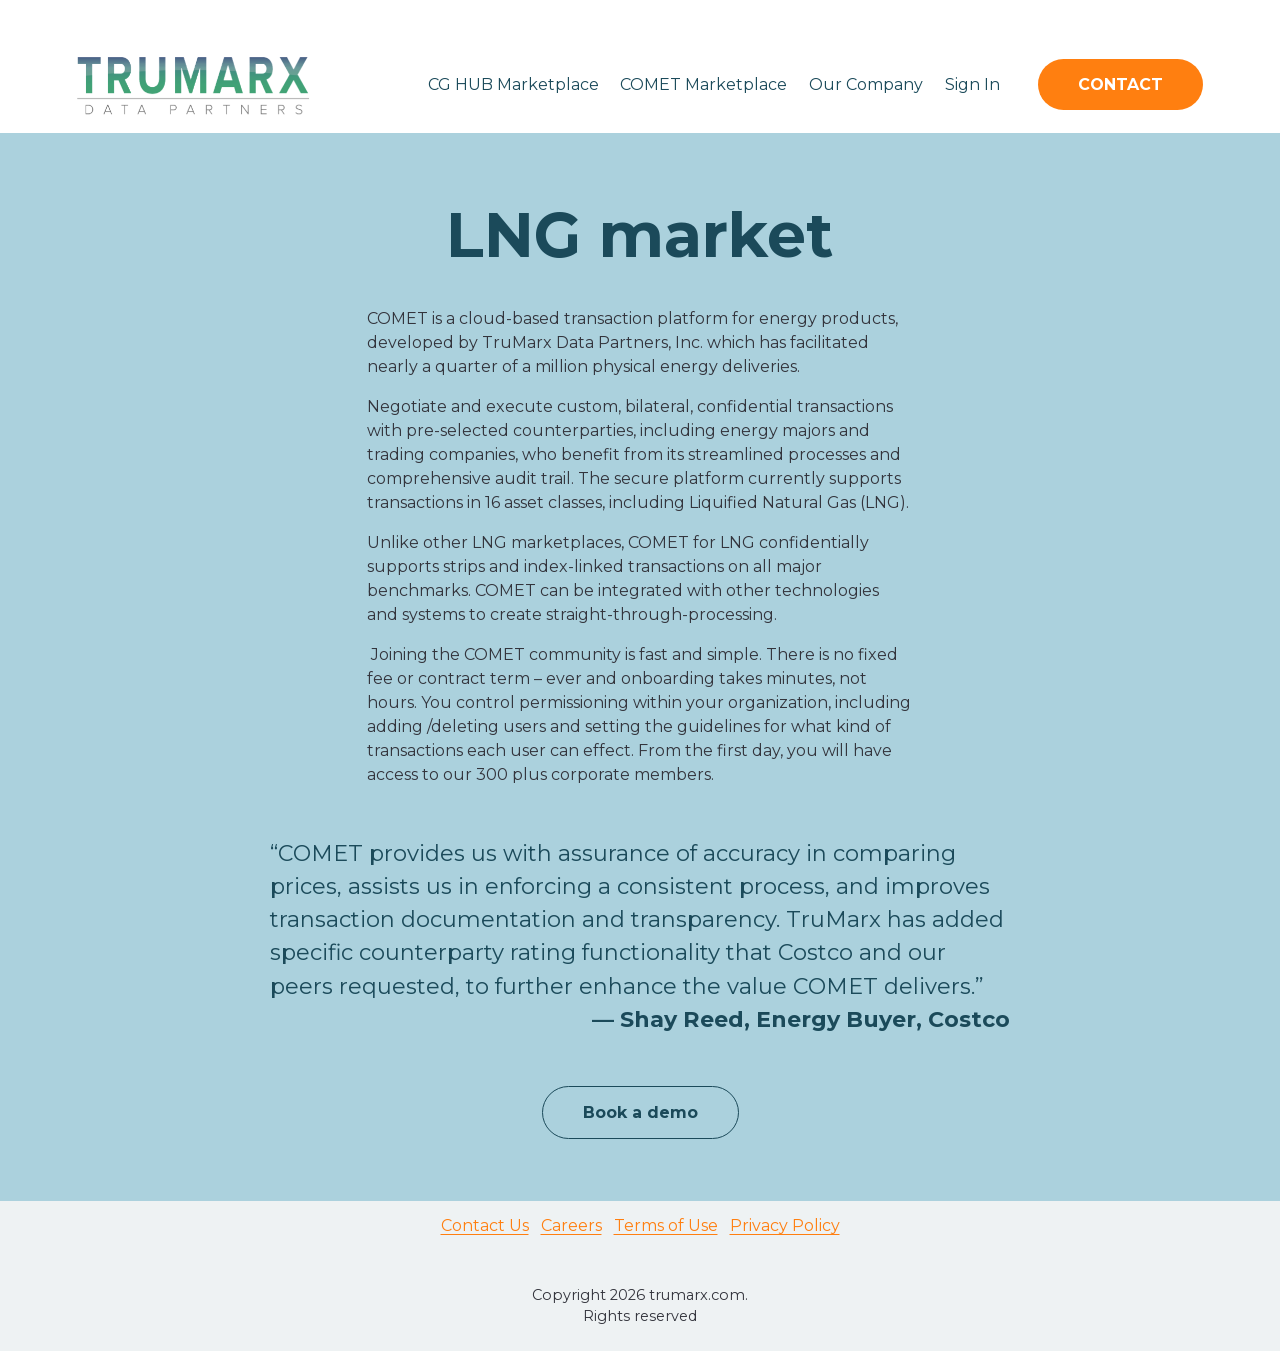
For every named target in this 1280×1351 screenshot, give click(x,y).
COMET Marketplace (703, 84)
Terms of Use (666, 1225)
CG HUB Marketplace (513, 84)
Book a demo (640, 1112)
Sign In (972, 84)
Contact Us (485, 1225)
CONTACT (1120, 84)
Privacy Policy (785, 1225)
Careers (571, 1225)
